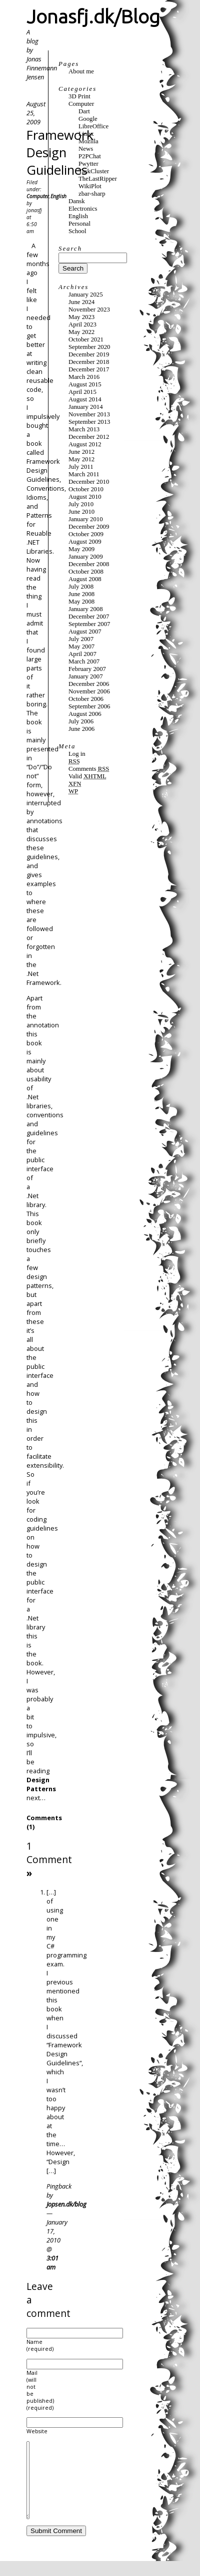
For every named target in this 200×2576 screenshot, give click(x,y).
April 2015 (82, 391)
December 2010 (88, 481)
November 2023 (89, 309)
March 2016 (84, 376)
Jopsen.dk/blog (66, 2204)
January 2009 (85, 556)
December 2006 (88, 683)
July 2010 (81, 504)
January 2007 (85, 676)
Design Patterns (41, 1784)
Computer (37, 196)
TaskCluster (93, 171)
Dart (84, 111)
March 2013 (84, 429)
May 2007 (81, 646)
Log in (77, 753)
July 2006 (81, 721)
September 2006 (89, 706)
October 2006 (86, 698)
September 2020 (89, 346)
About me (81, 71)
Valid (87, 776)
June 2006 (81, 728)
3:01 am (52, 2262)
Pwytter (88, 163)
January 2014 (85, 406)
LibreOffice (93, 126)
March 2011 (84, 474)
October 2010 (86, 489)
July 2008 (81, 586)
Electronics (83, 208)
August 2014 (85, 399)
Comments (88, 768)
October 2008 (86, 571)
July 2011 (81, 466)
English (58, 196)
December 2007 (88, 616)
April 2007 (82, 653)
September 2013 (89, 421)
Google (88, 118)
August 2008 (85, 579)
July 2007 (81, 639)
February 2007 (87, 668)
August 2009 (85, 541)
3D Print (79, 96)
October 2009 (86, 534)
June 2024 (81, 302)
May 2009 (81, 549)
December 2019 (88, 354)
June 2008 (81, 594)
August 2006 (85, 713)
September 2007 (89, 624)
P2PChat (89, 156)
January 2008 (85, 609)
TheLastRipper (97, 178)
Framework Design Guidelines (59, 152)
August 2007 (85, 631)
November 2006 (89, 691)
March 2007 (84, 661)
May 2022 (81, 331)
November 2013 (89, 414)
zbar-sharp (92, 193)
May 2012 (81, 459)
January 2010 (85, 519)
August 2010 (85, 496)
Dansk (76, 201)
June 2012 (81, 451)
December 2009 (88, 526)
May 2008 (81, 601)
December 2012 (88, 436)
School (77, 231)
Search (70, 248)
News (85, 148)
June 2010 (81, 511)
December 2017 (88, 369)
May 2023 (81, 317)
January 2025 (85, 294)
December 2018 (88, 361)
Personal (79, 223)
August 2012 (85, 444)
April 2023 (82, 324)
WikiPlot (90, 186)
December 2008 (88, 564)
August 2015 (85, 384)
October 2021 (86, 339)
